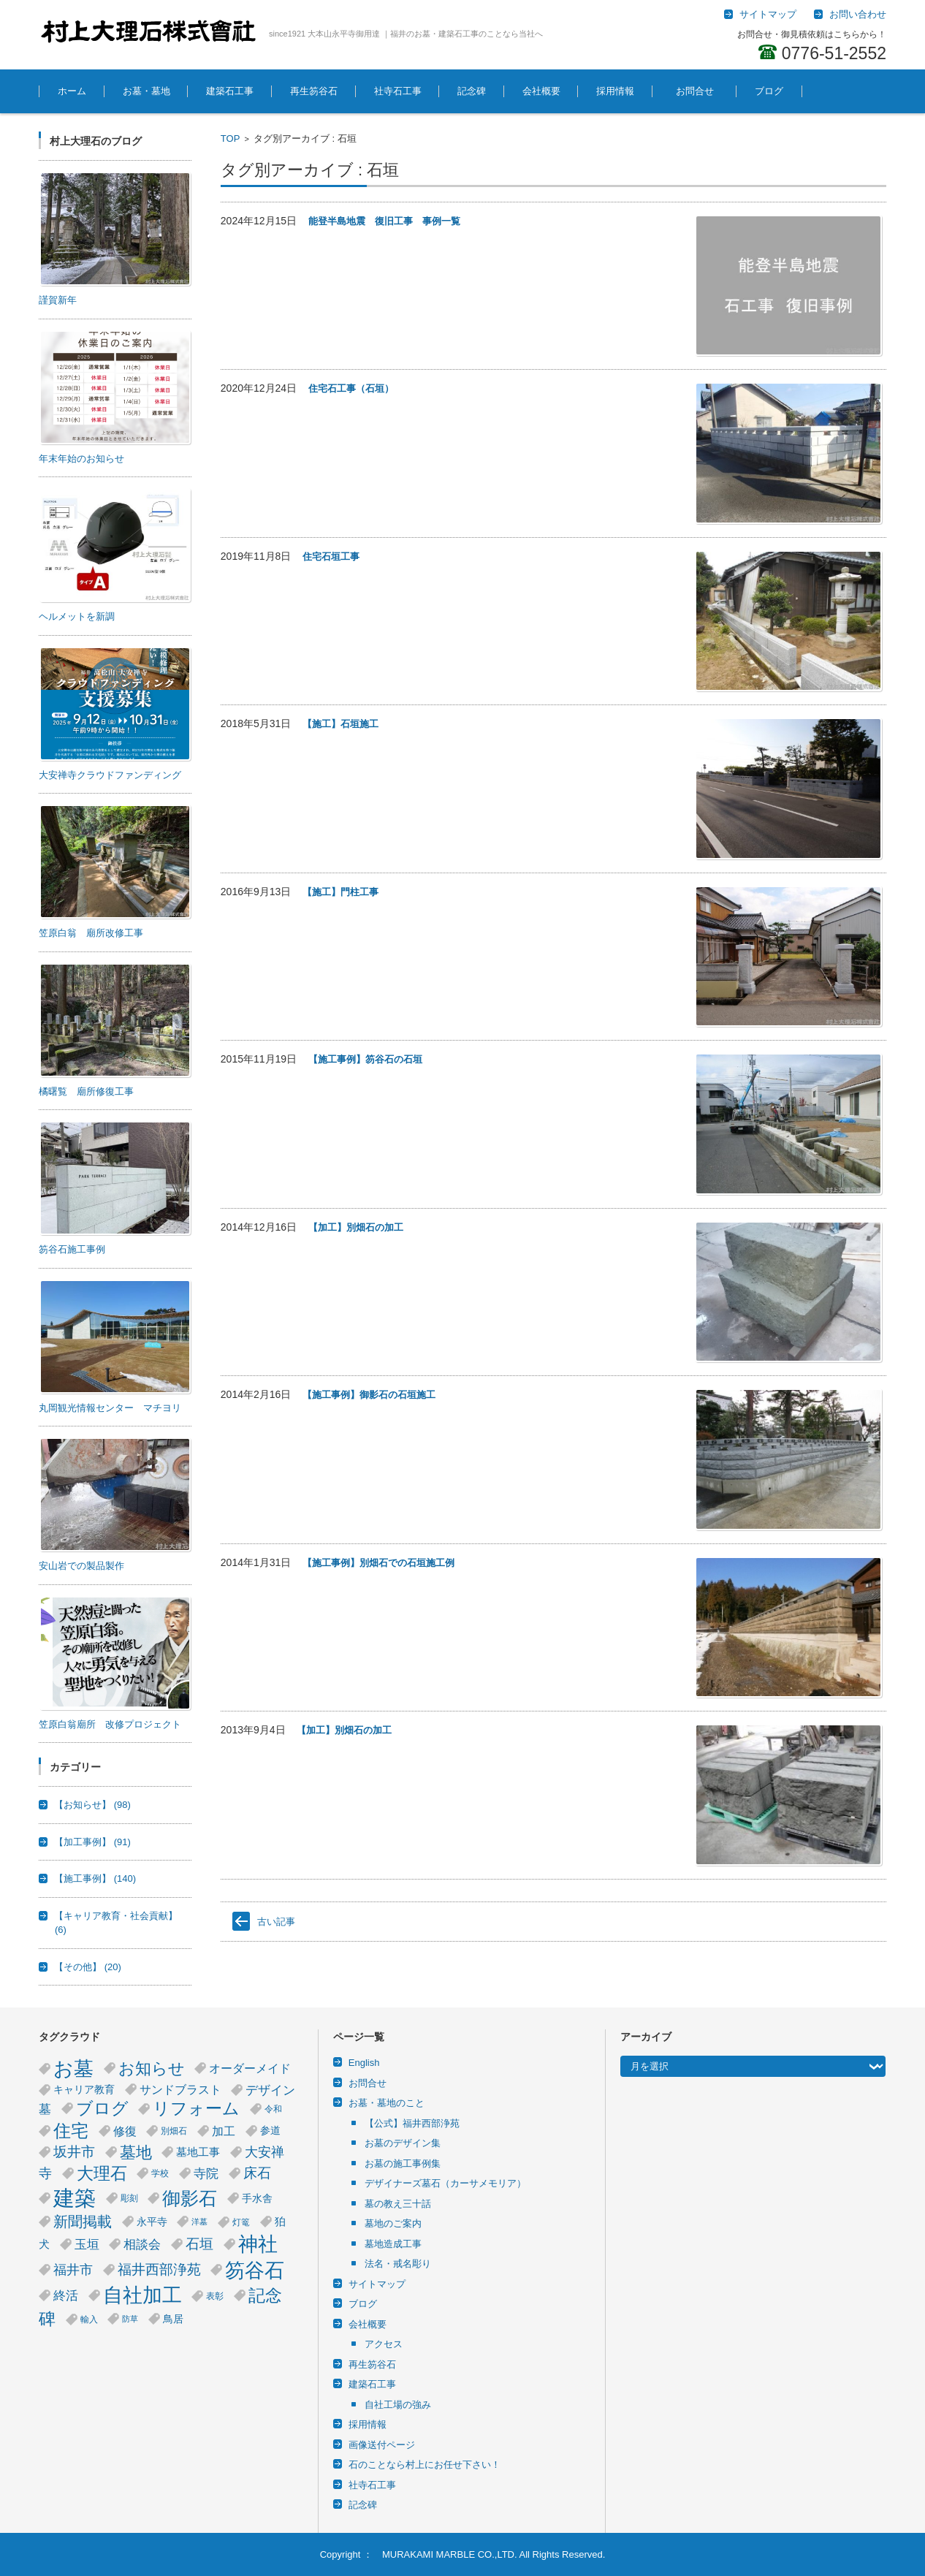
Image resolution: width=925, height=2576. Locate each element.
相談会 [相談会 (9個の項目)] (142, 2244)
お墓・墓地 (146, 91)
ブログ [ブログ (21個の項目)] (102, 2108)
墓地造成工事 (393, 2243)
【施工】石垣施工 (340, 723)
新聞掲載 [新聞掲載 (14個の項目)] (82, 2222)
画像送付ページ (382, 2444)
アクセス (384, 2343)
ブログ (769, 91)
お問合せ (699, 91)
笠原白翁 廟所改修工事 (91, 932)
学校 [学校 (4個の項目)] (160, 2173)
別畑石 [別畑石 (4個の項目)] (174, 2131)
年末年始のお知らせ (81, 458)
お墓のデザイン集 (403, 2143)
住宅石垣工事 (330, 556)
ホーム (72, 91)
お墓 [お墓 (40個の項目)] (73, 2068)
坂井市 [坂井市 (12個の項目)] (74, 2151)
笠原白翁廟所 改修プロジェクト (110, 1724)
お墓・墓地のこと (387, 2102)
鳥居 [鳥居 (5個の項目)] (173, 2319)
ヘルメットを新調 (77, 616)
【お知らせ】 (92, 1804)
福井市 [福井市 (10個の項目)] (73, 2269)
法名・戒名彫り (398, 2263)
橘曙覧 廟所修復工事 (86, 1091)
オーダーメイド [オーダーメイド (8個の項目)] (250, 2068)
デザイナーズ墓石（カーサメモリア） (445, 2183)
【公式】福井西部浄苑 (412, 2123)
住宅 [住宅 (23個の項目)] (70, 2130)
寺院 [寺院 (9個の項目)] (206, 2173)
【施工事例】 (95, 1878)
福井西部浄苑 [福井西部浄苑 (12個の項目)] (159, 2269)
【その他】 (87, 1966)
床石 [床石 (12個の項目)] (257, 2173)
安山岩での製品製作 (81, 1565)
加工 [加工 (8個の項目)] (223, 2131)
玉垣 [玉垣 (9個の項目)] (87, 2244)
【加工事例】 (92, 1841)
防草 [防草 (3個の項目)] (130, 2318)
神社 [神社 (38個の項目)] (258, 2244)
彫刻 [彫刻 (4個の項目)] (129, 2198)
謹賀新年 (58, 300)
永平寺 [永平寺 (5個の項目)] (152, 2221)
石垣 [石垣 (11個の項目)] (199, 2244)
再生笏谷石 (314, 91)
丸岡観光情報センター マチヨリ (110, 1407)
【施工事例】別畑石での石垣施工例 (378, 1562)
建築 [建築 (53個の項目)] (74, 2198)
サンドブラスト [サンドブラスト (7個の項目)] (180, 2089)
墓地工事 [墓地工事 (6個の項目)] (198, 2152)
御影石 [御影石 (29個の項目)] (189, 2198)
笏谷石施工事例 (72, 1249)
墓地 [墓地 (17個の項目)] (136, 2152)
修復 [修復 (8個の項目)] (125, 2131)
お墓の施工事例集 (403, 2163)
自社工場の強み (398, 2404)
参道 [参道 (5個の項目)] (270, 2130)
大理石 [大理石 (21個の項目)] (102, 2173)
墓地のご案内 (393, 2223)
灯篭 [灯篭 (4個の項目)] (241, 2222)
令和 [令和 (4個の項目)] (273, 2109)
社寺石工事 (398, 91)
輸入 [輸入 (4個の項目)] (89, 2319)
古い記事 (276, 1921)
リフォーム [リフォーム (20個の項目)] (196, 2109)
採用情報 (615, 91)
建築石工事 (230, 91)
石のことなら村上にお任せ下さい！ (424, 2464)
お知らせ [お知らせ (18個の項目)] (151, 2068)
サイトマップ (377, 2284)
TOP (230, 138)
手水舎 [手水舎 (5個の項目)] (257, 2198)
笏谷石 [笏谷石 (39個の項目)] (254, 2270)
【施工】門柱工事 (340, 891)
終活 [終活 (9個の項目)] (65, 2295)
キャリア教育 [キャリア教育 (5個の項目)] (84, 2089)
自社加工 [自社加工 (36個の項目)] (142, 2295)
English (364, 2062)
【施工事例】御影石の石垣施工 (368, 1394)
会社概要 (541, 91)
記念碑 (471, 91)
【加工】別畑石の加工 (355, 1227)
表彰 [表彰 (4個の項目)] (215, 2296)
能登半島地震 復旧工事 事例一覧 (384, 221)
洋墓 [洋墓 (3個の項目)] (199, 2221)
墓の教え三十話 (398, 2203)
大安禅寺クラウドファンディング (110, 775)
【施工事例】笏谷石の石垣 (365, 1059)
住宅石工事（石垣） (351, 388)
